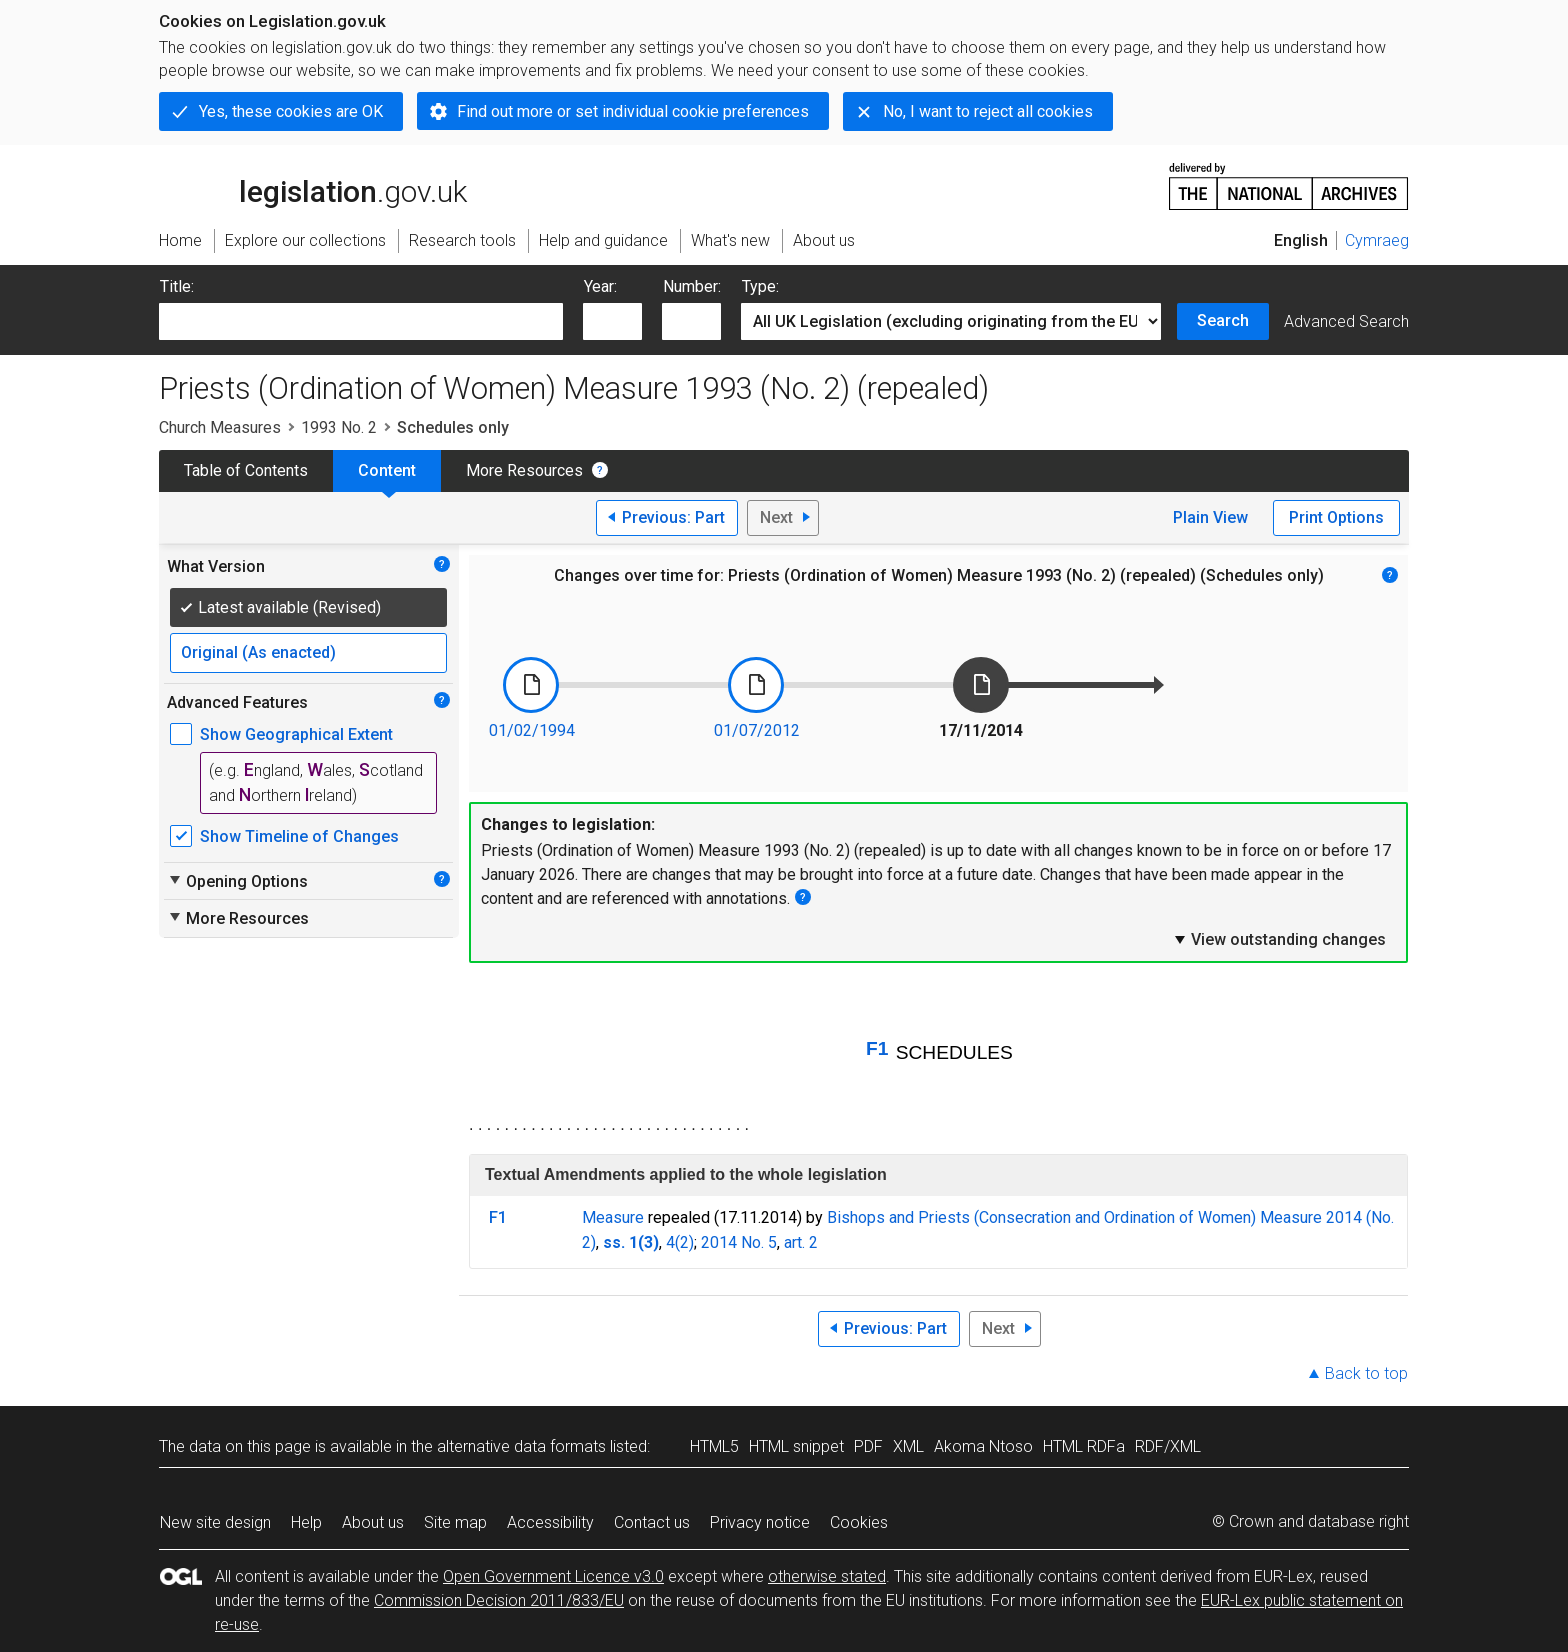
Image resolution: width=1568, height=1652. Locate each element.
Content (387, 470)
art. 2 (801, 1242)
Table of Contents (246, 470)
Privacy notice (760, 1522)
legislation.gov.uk (313, 185)
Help (306, 1522)
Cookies (859, 1522)
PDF (868, 1446)
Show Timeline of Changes (299, 836)
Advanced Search (1346, 321)
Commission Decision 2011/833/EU (499, 1600)
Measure (613, 1217)
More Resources (524, 470)
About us (373, 1522)
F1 (877, 1048)
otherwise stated (827, 1576)
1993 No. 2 (339, 427)
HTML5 (714, 1446)
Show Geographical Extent (296, 734)
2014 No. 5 (739, 1242)
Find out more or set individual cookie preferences (633, 111)
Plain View (1210, 517)
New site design (215, 1522)
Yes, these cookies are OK (291, 111)
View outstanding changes (1279, 939)
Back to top (1366, 1373)
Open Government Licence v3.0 (553, 1576)
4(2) (680, 1242)
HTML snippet (796, 1446)
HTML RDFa (1084, 1446)
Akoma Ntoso (983, 1446)
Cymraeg (1377, 240)
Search (1223, 320)
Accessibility (550, 1522)
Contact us (652, 1522)
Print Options (1336, 517)
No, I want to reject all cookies (988, 111)
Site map (455, 1522)
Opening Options (237, 881)
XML (908, 1446)
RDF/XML (1168, 1446)
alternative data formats (521, 1446)
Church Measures (220, 427)
